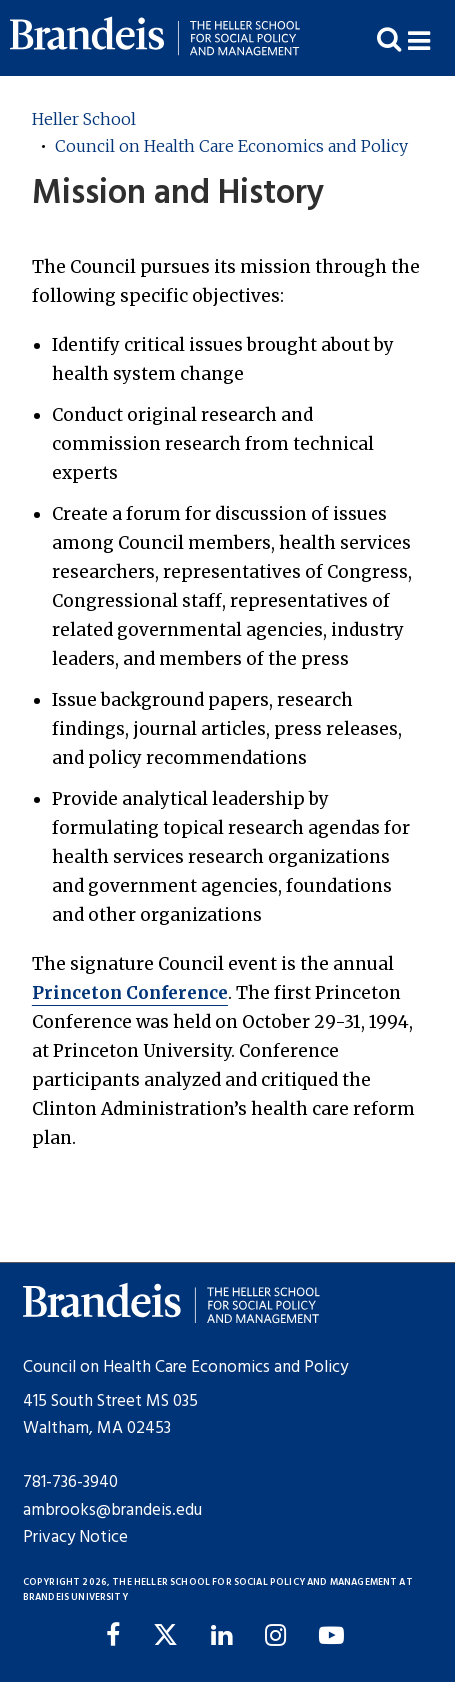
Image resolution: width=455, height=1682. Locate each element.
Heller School (84, 119)
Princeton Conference (130, 993)
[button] (431, 38)
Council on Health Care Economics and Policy (231, 146)
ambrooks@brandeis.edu (112, 1510)
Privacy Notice (75, 1537)
